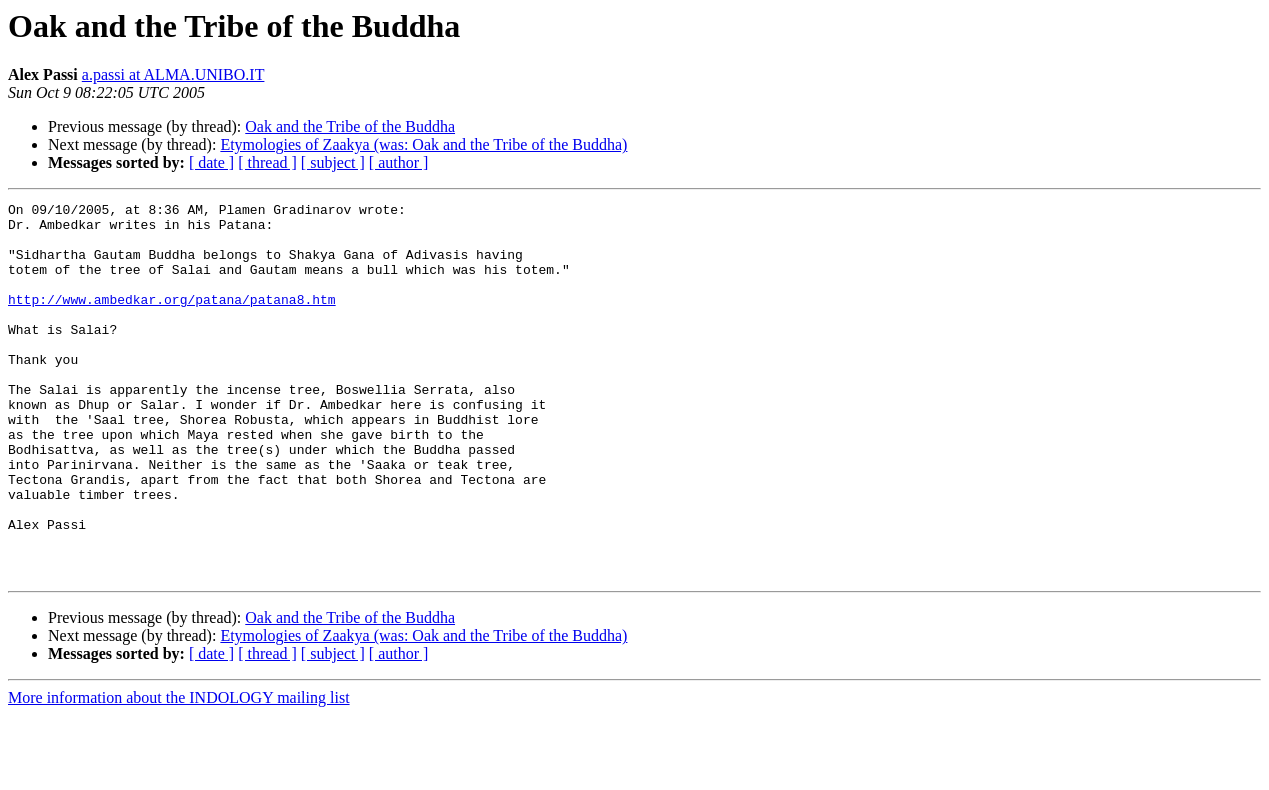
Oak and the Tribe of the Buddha (350, 126)
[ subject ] (333, 162)
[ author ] (399, 162)
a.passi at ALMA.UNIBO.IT (173, 74)
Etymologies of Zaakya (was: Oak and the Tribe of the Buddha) (423, 144)
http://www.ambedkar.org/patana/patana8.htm (172, 320)
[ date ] (211, 162)
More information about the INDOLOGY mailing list (179, 772)
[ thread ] (267, 162)
